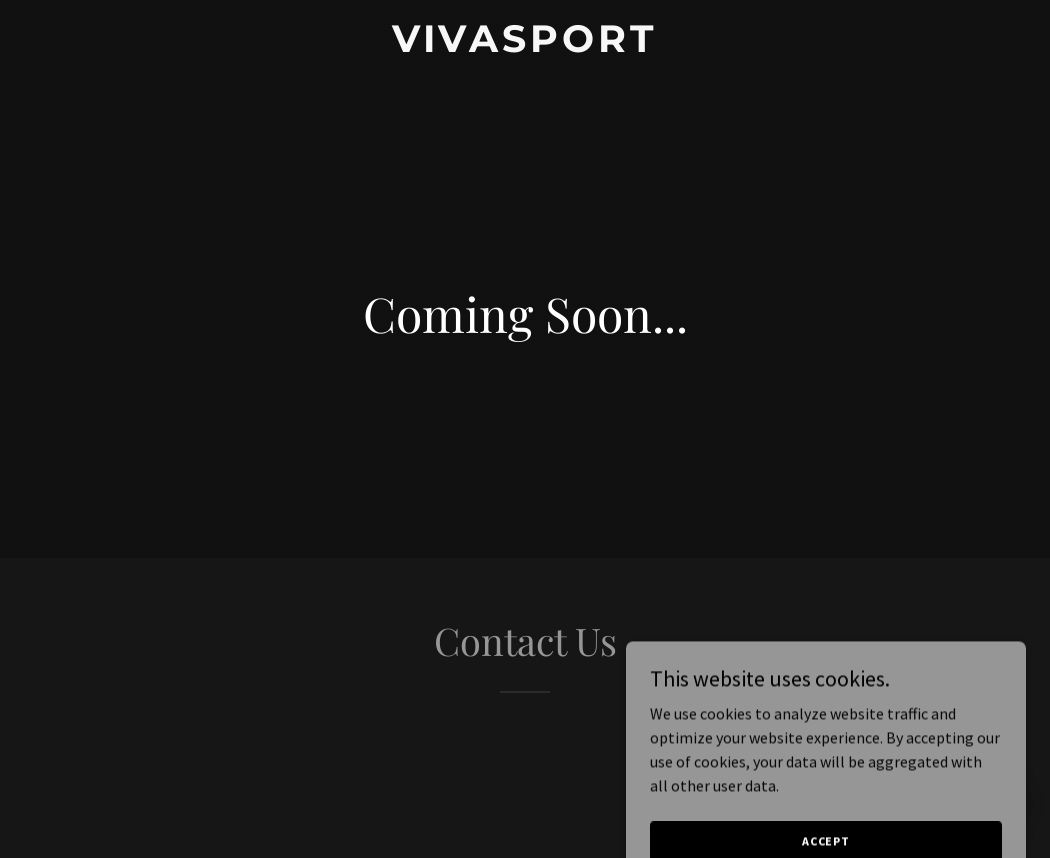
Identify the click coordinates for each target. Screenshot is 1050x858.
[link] (525, 46)
